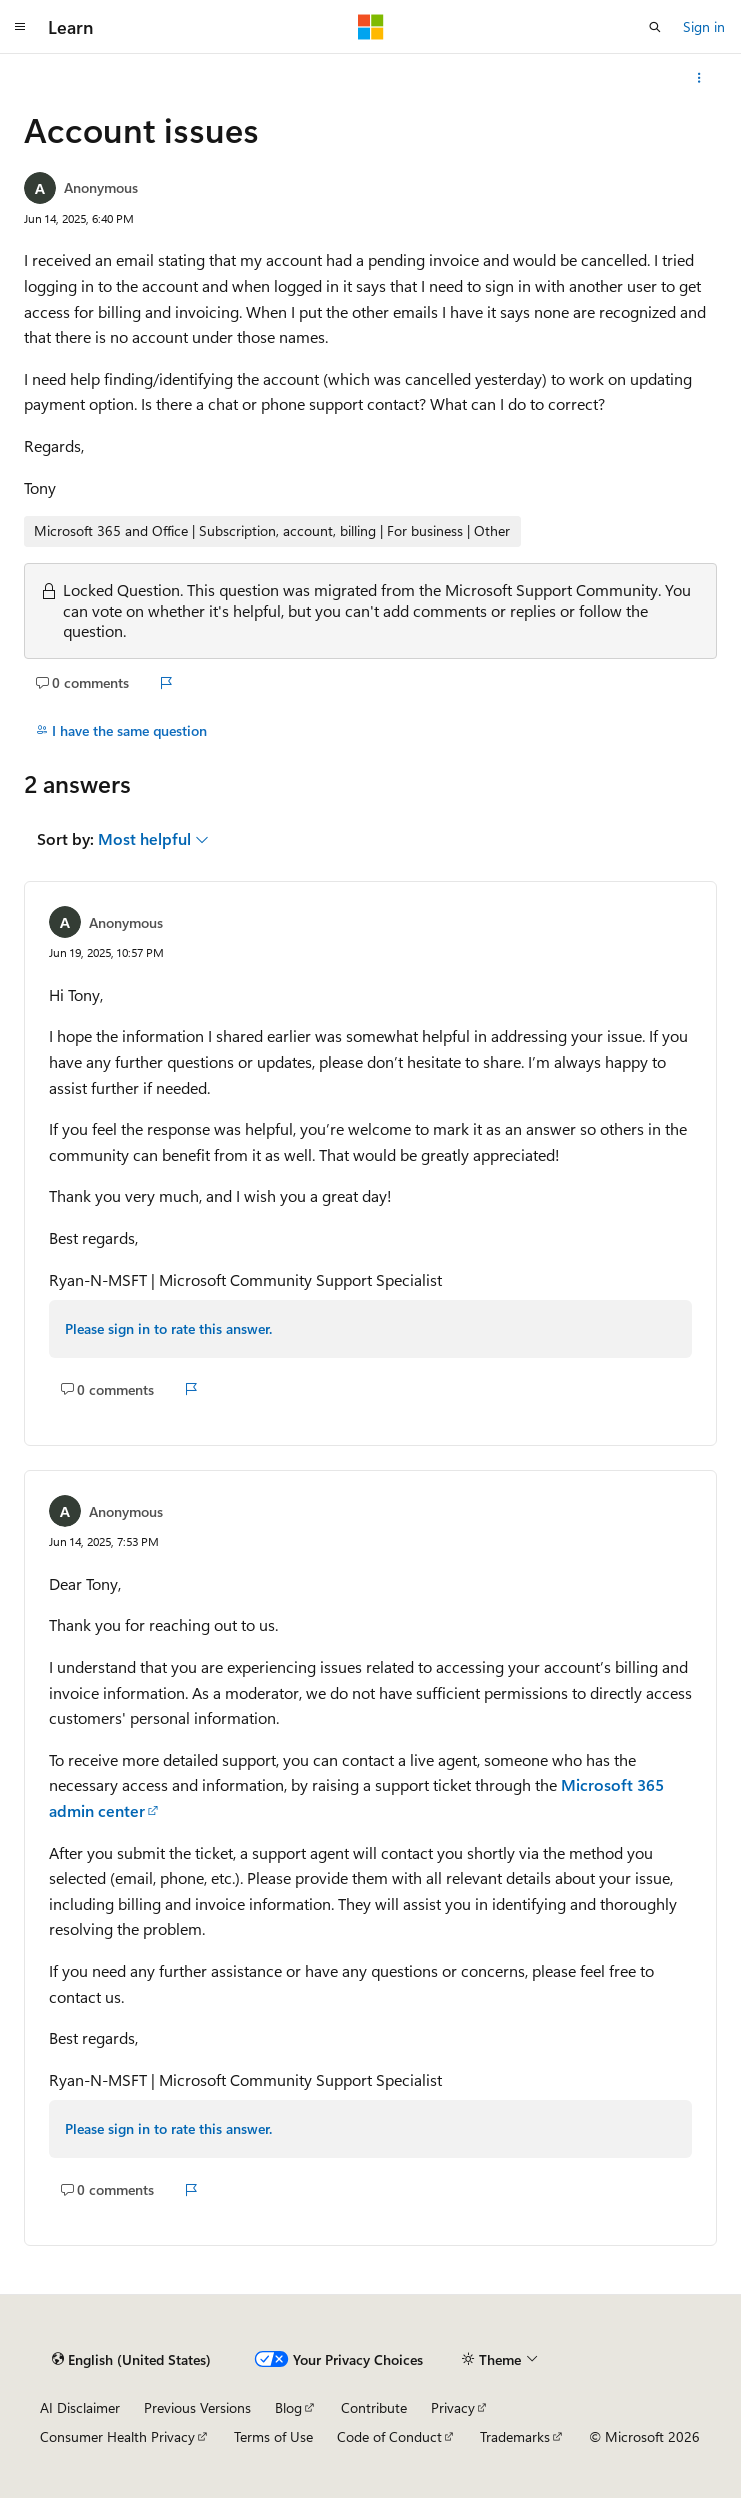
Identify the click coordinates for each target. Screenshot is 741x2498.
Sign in (704, 26)
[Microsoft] (371, 27)
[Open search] (655, 27)
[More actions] (699, 78)
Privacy (453, 2407)
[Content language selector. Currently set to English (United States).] (131, 2359)
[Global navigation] (20, 27)
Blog (288, 2407)
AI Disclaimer (80, 2407)
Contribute (374, 2407)
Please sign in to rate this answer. (168, 1328)
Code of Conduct (389, 2436)
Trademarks (515, 2436)
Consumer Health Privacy (117, 2436)
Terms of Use (273, 2436)
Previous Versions (197, 2407)
